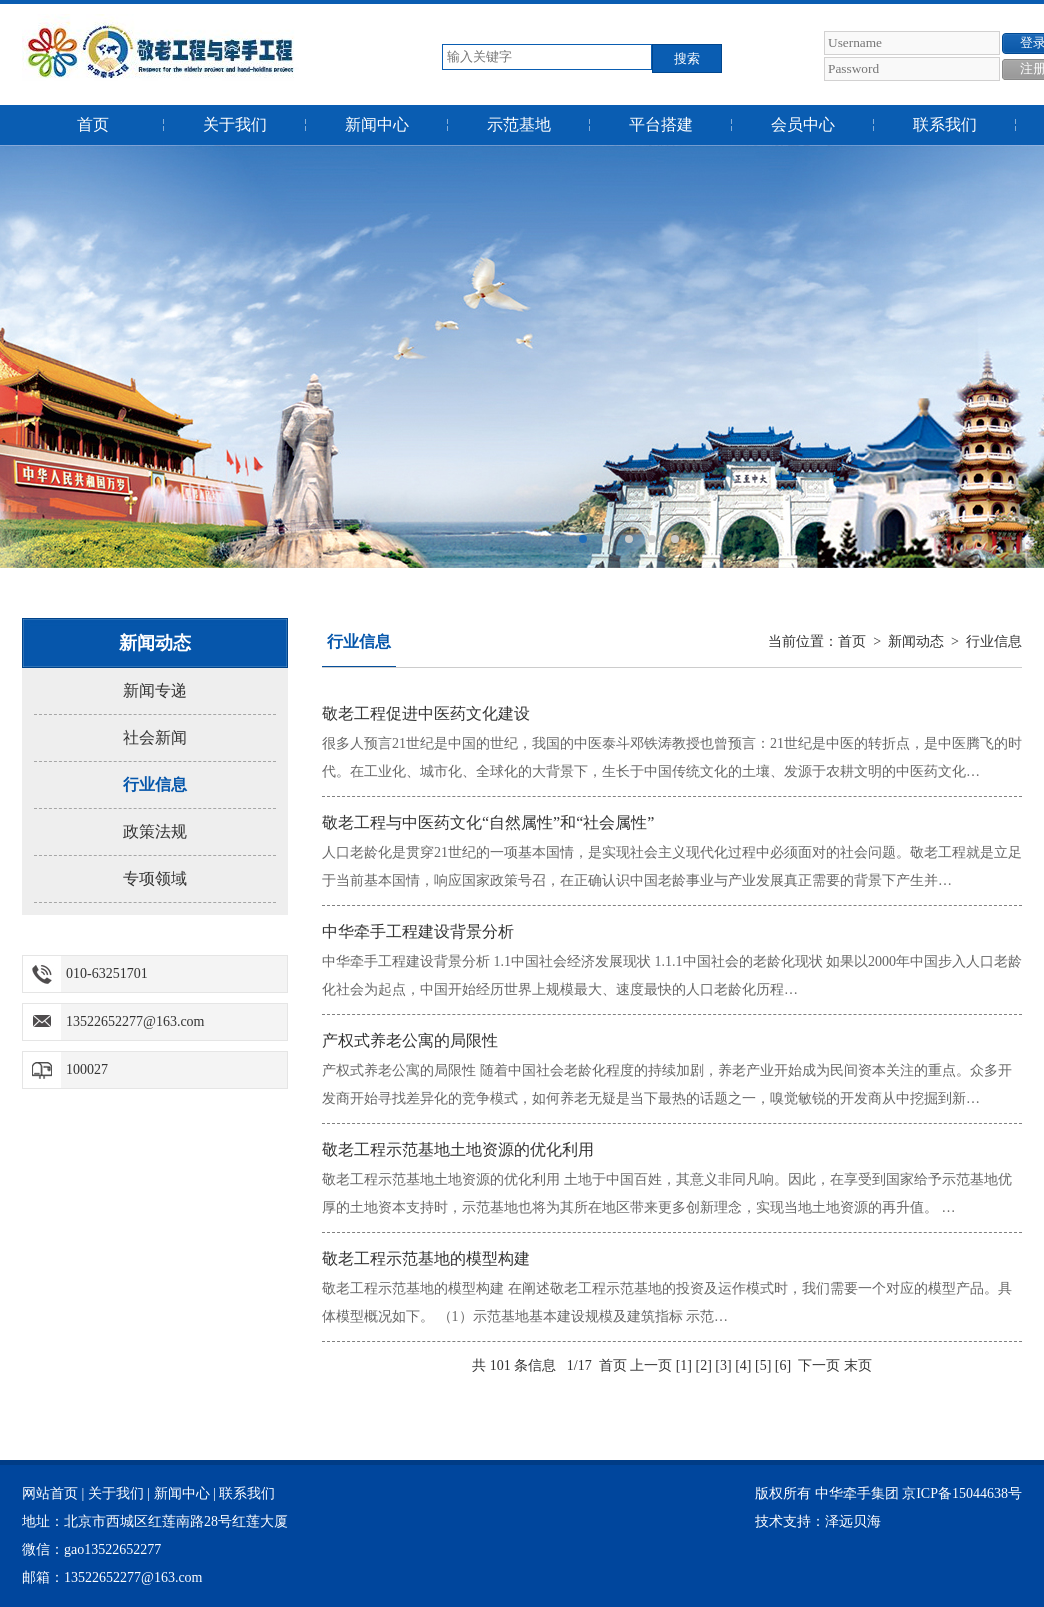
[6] (783, 1365)
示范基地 (519, 124)
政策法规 (155, 831)
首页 (93, 124)
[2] (704, 1365)
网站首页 (50, 1493)
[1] (684, 1365)
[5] (763, 1365)
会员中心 (803, 124)
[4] (743, 1365)
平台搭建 (661, 124)
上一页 (651, 1365)
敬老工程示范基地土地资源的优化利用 (458, 1149)
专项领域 (155, 878)
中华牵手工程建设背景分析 (418, 931)
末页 (858, 1365)
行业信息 (155, 784)
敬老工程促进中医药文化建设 (426, 713)
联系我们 (945, 124)
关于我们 (235, 124)
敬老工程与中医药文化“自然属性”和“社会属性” (488, 822)
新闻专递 (155, 690)
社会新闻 (155, 737)
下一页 (819, 1365)
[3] (723, 1365)
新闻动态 (916, 641)
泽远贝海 (853, 1521)
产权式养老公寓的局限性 (410, 1040)
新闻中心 (377, 124)
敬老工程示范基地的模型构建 (426, 1258)
